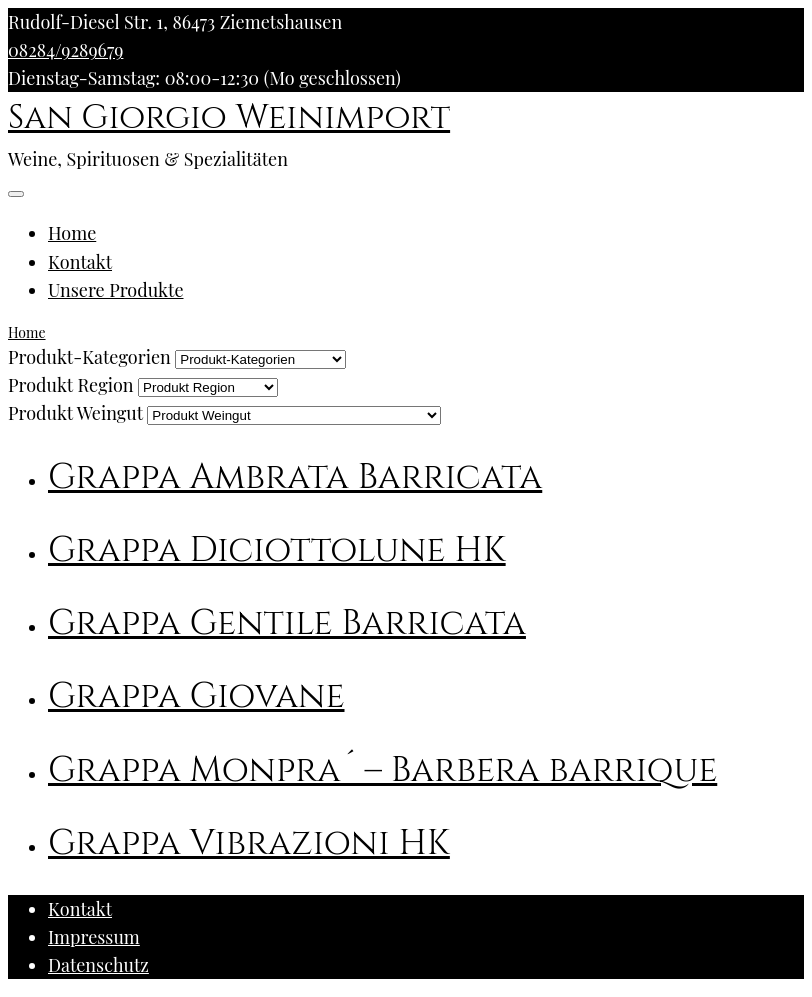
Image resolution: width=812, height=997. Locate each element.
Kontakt (80, 262)
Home (72, 233)
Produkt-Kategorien (89, 357)
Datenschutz (98, 965)
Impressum (94, 937)
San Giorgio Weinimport (229, 118)
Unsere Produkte (116, 290)
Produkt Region (71, 385)
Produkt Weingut (75, 413)
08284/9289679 (65, 50)
